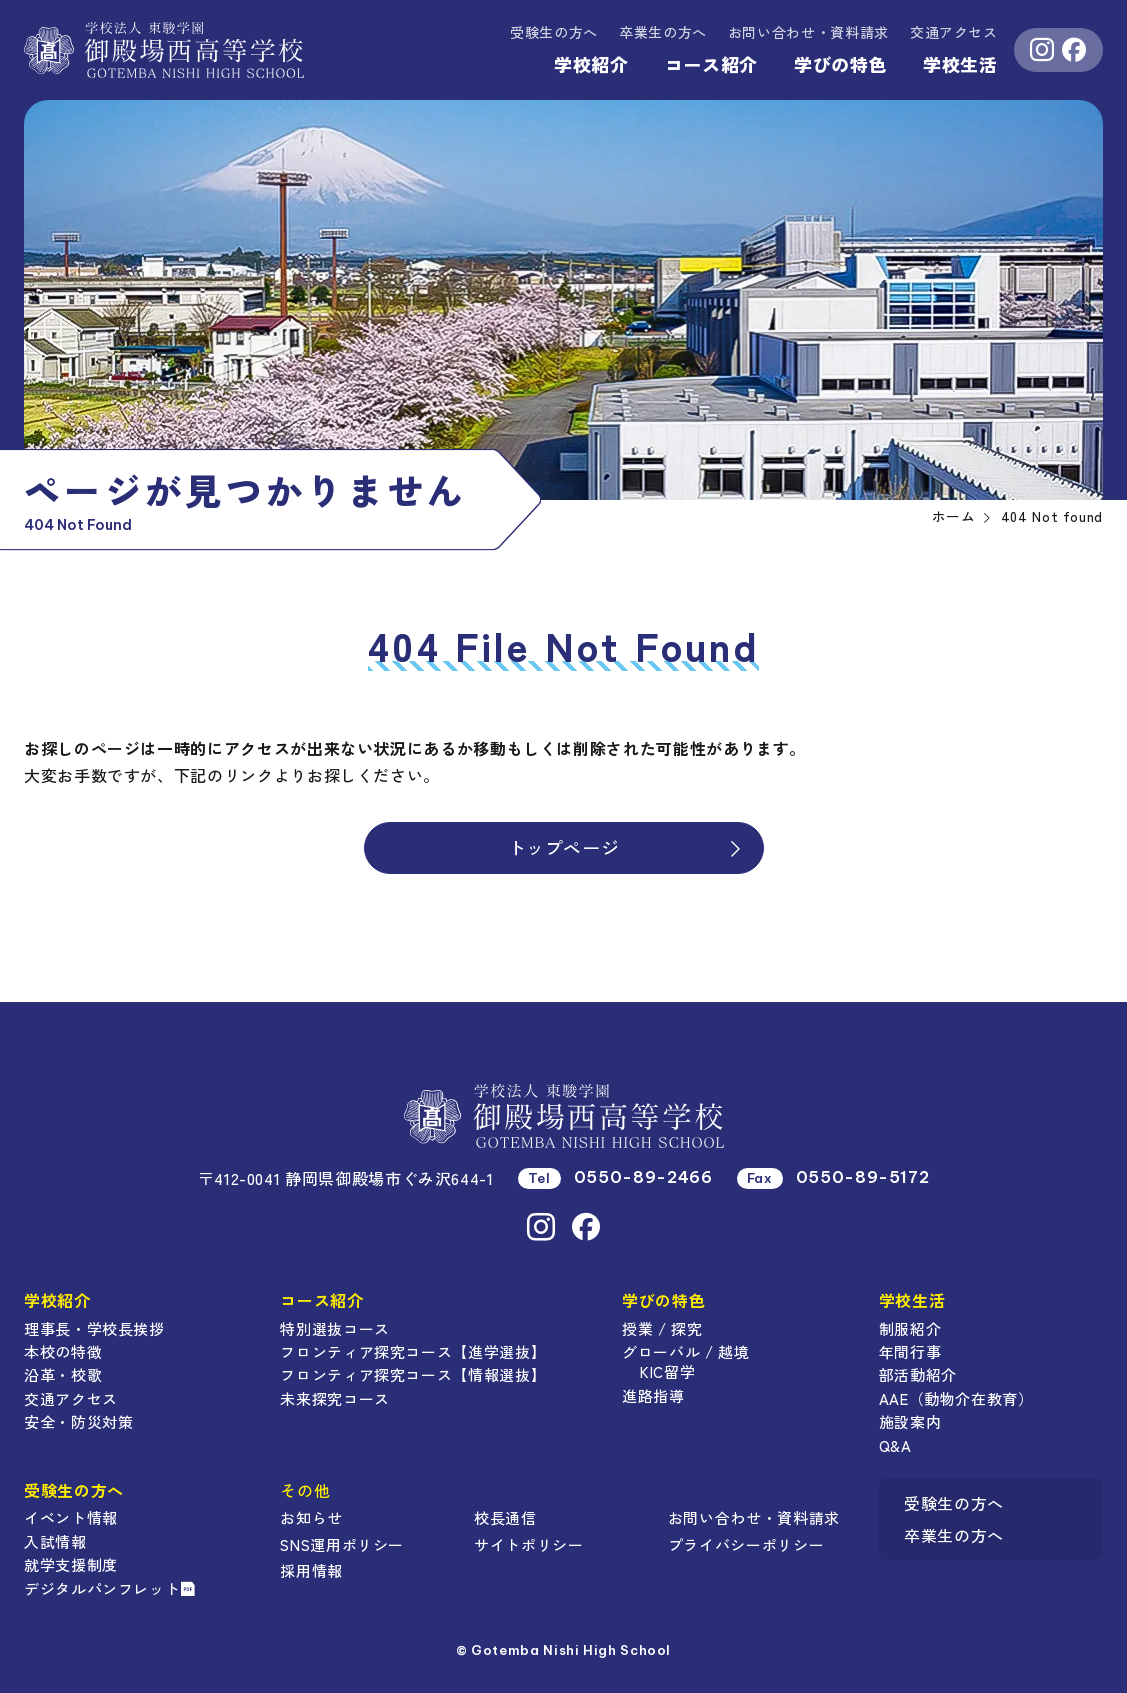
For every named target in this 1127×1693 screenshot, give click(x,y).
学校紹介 (591, 64)
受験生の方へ (554, 32)
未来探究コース (334, 1398)
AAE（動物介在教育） (956, 1398)
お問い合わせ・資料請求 (754, 1517)
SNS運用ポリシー (342, 1544)
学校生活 (960, 64)
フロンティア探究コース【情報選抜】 (413, 1374)
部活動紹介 (918, 1374)
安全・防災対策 (78, 1421)
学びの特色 (840, 64)
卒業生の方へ (663, 32)
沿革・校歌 (63, 1374)
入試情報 (55, 1541)
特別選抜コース (334, 1328)
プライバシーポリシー (746, 1544)
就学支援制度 (71, 1564)
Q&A (895, 1445)
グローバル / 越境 (685, 1351)
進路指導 (653, 1395)
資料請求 (808, 32)
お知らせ (311, 1517)
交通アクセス (954, 32)
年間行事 (910, 1351)
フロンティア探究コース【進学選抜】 (413, 1351)
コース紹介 (711, 64)
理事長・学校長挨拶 (94, 1328)
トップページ (626, 847)
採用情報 (311, 1570)
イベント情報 (71, 1517)
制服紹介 (910, 1328)
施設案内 (910, 1421)
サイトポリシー (528, 1544)
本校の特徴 (63, 1351)
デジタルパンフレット (110, 1588)
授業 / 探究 (662, 1328)
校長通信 (505, 1517)
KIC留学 (667, 1371)
